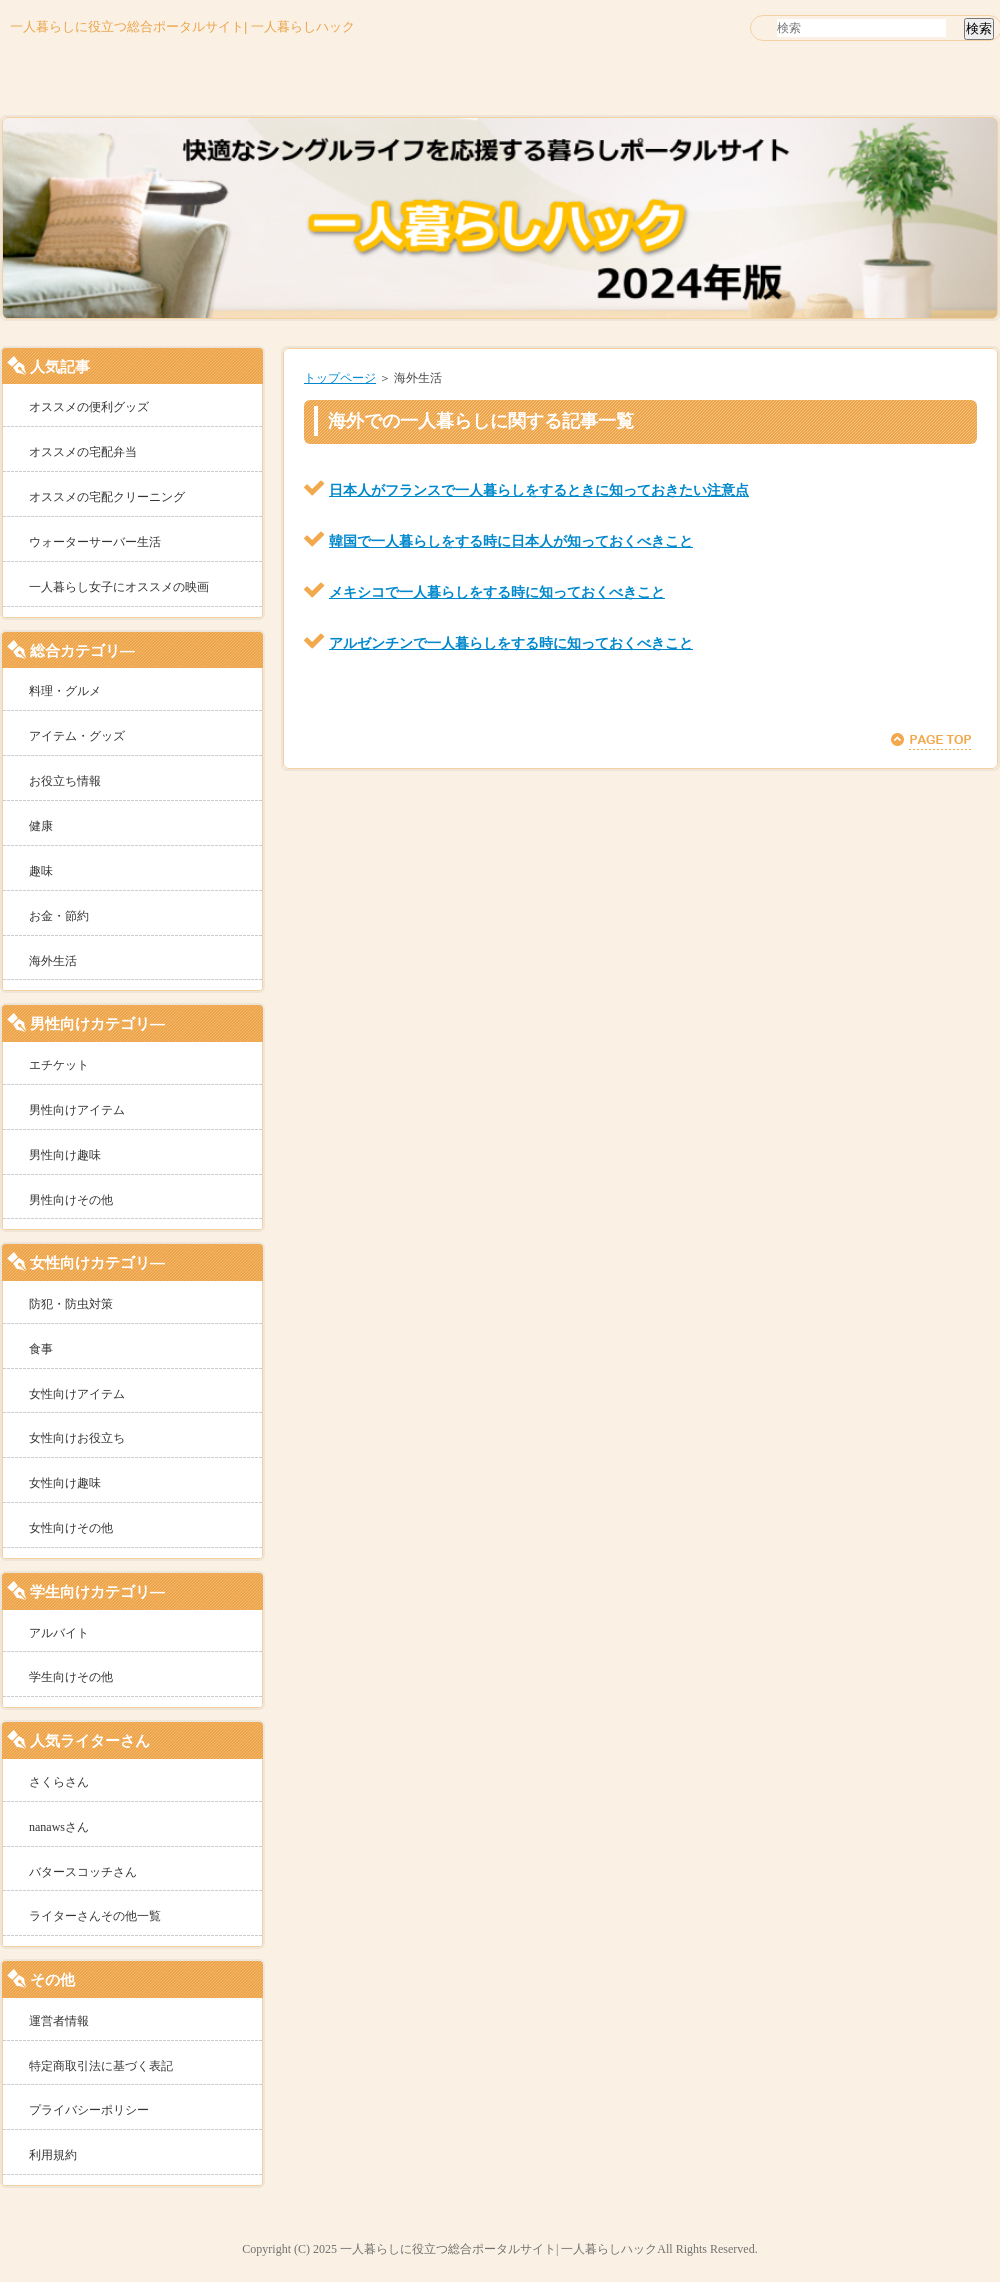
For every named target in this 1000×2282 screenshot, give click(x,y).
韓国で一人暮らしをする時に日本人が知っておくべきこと (511, 541)
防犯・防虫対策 (71, 1304)
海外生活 (53, 961)
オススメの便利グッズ (89, 407)
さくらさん (59, 1782)
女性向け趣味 (65, 1483)
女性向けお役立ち (77, 1438)
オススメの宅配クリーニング (107, 497)
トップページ (340, 378)
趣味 (41, 871)
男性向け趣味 (65, 1155)
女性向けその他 (71, 1528)
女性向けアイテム (77, 1394)
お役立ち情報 (65, 781)
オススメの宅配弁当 (83, 452)
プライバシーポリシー (89, 2110)
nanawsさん (59, 1827)
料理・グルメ (65, 691)
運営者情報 (59, 2021)
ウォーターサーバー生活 (95, 542)
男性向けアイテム (77, 1110)
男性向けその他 (71, 1200)
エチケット (59, 1065)
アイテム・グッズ (77, 736)
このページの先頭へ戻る (931, 741)
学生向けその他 (71, 1677)
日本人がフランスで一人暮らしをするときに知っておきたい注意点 (539, 490)
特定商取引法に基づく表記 (101, 2066)
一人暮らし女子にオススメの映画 (119, 587)
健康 (41, 826)
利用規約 (53, 2155)
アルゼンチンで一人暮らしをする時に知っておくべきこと (511, 643)
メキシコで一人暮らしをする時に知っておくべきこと (497, 592)
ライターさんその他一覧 (95, 1916)
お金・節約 (59, 916)
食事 (41, 1349)
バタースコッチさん (83, 1872)
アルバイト (59, 1633)
